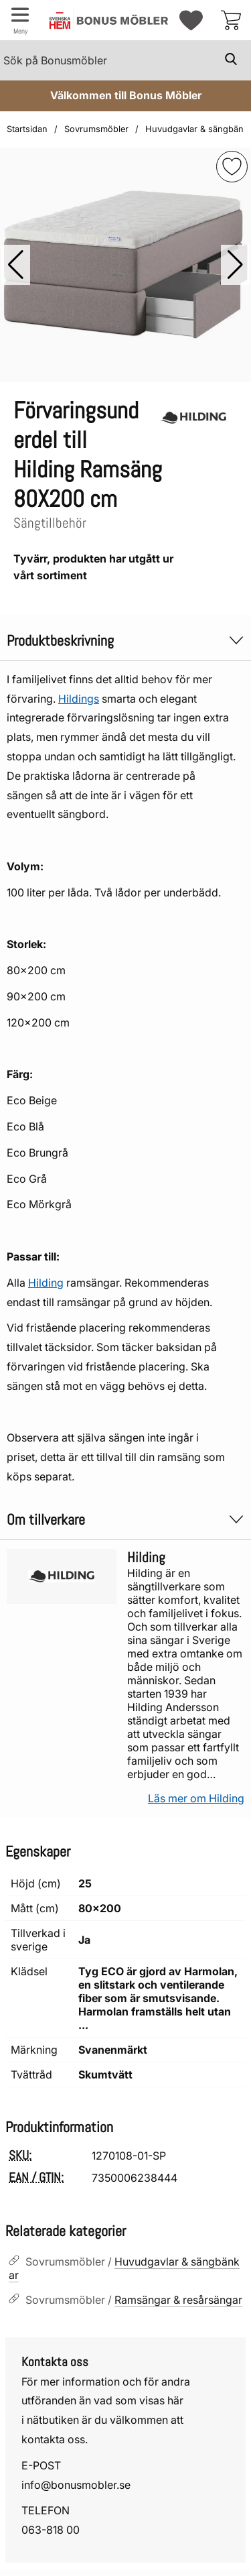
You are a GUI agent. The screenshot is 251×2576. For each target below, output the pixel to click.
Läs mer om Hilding (196, 1798)
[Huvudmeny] (20, 20)
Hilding (46, 1282)
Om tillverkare (125, 1519)
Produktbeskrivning (125, 640)
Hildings (78, 698)
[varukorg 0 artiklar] (231, 20)
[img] (232, 166)
